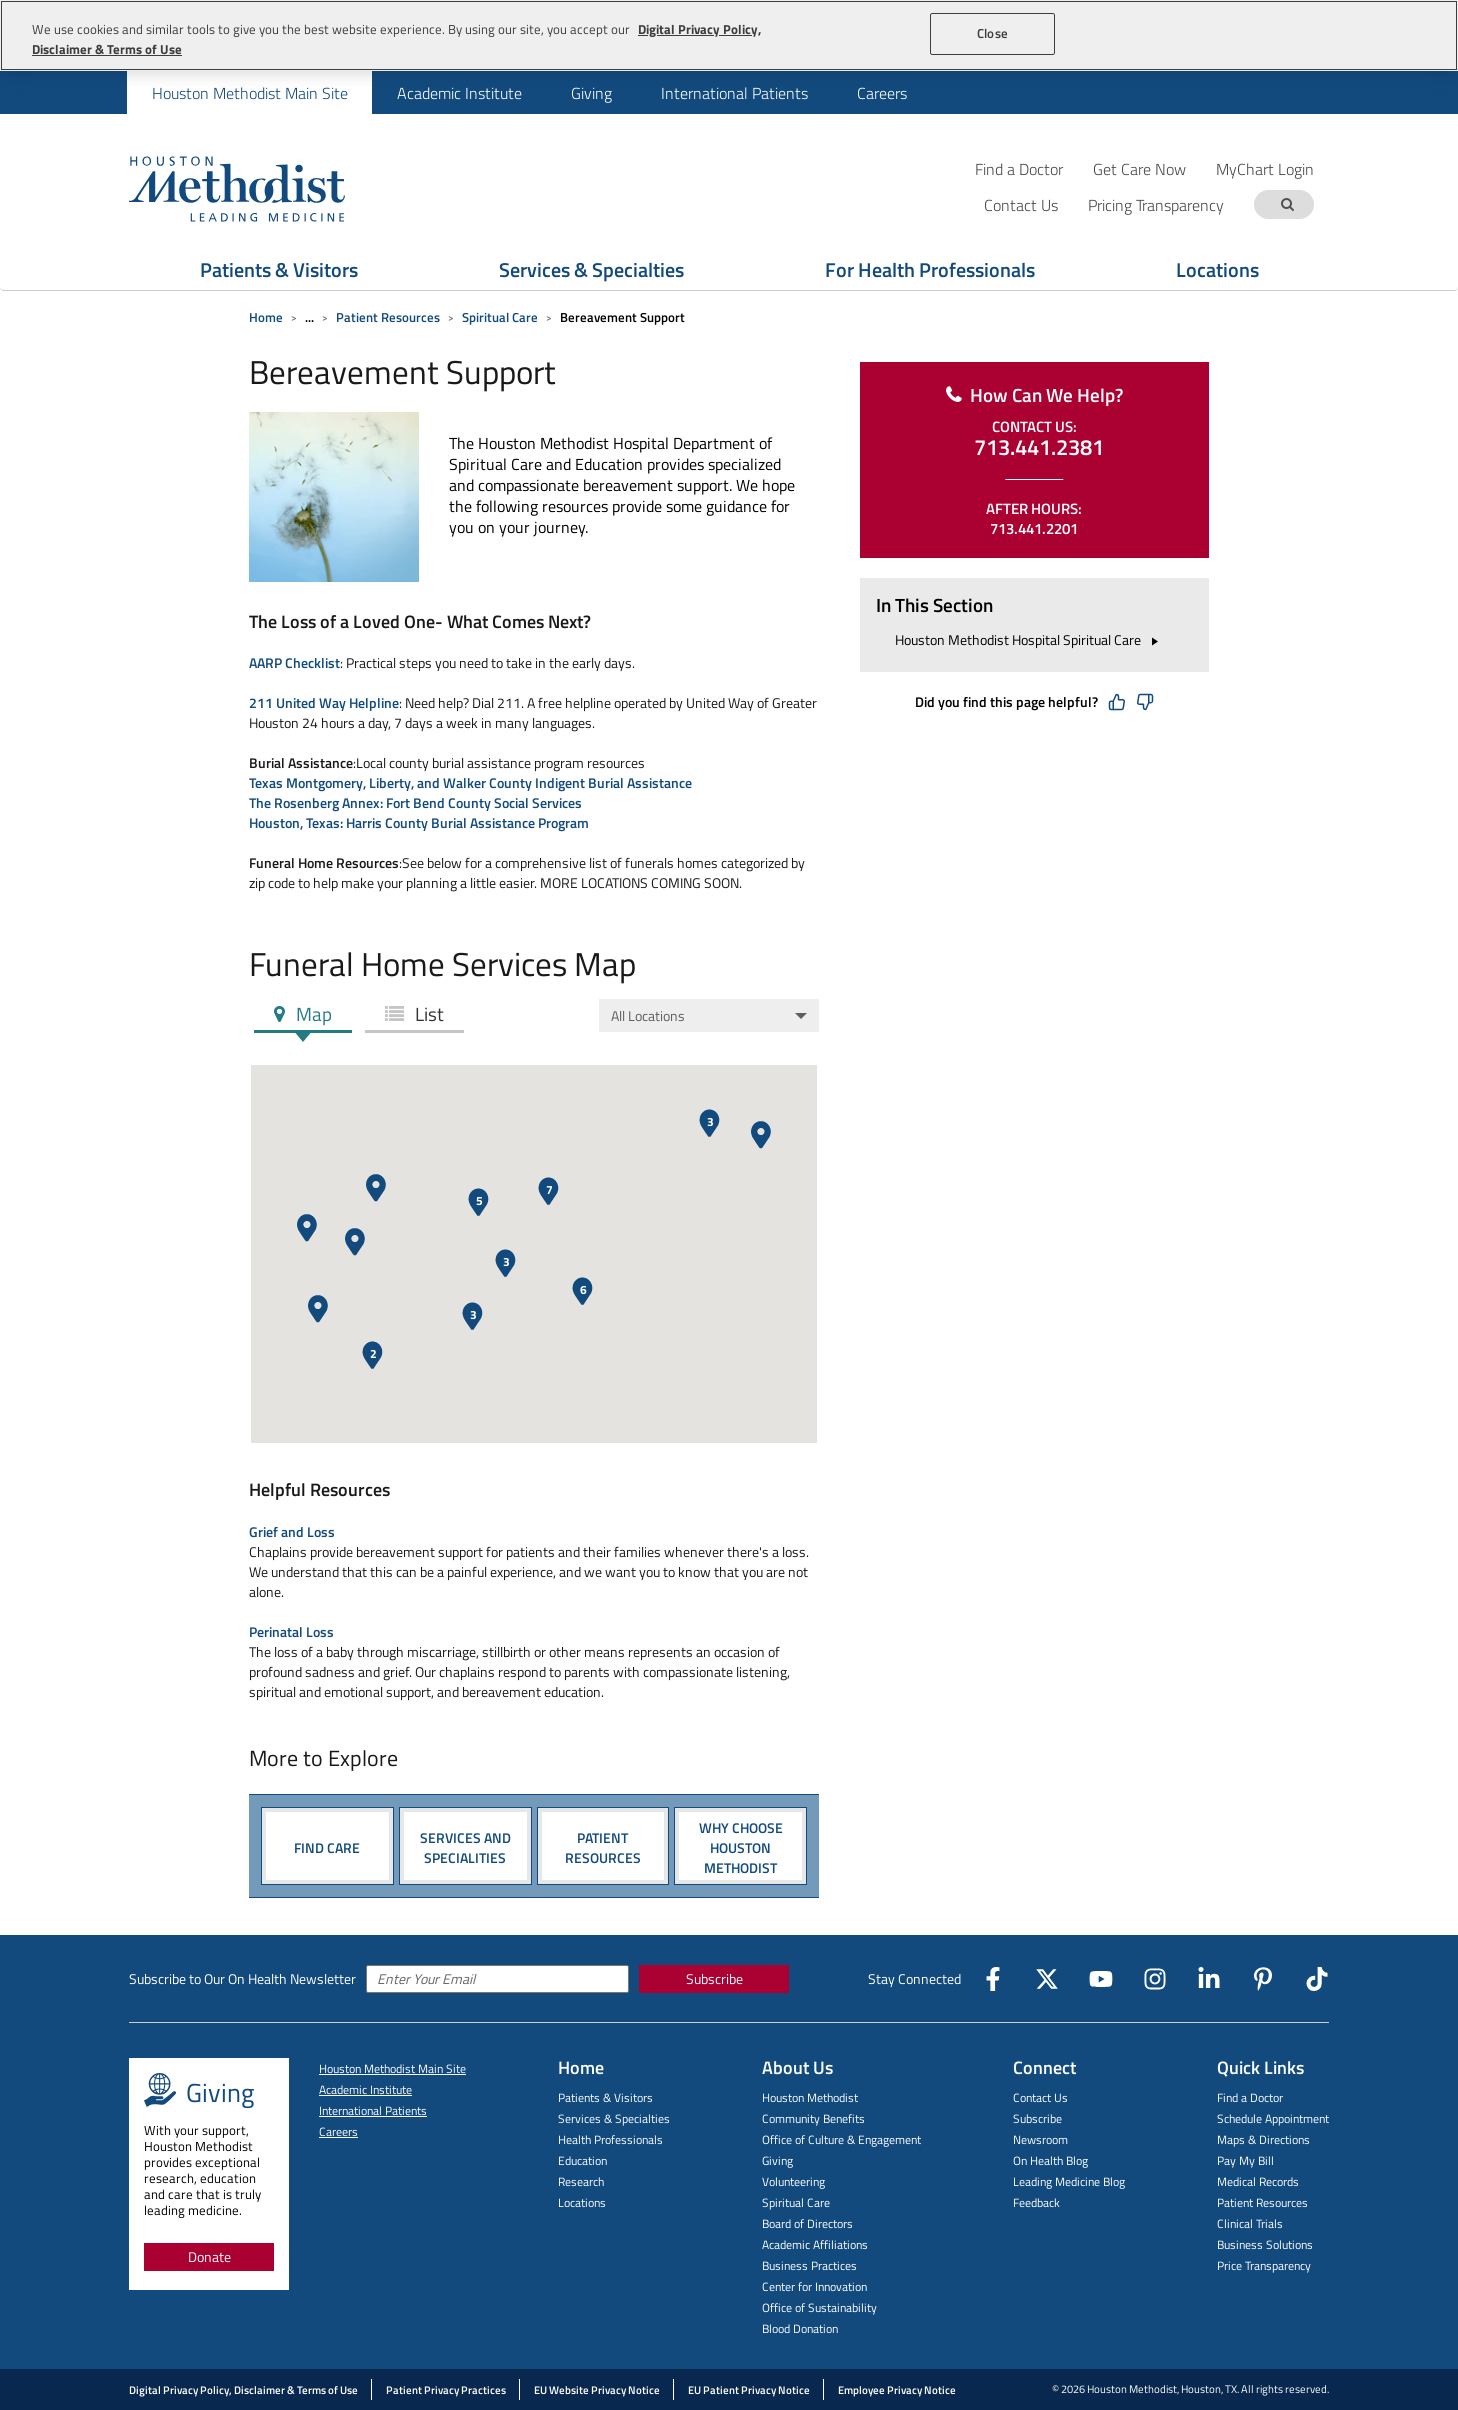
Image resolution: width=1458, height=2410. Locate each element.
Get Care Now (1139, 168)
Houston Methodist (810, 2097)
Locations (582, 2202)
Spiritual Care (500, 317)
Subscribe (714, 1978)
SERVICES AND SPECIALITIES (465, 1846)
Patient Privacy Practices (446, 2390)
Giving (591, 93)
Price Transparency (1264, 2265)
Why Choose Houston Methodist (741, 1846)
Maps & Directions (1263, 2139)
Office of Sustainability (819, 2307)
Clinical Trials (1250, 2223)
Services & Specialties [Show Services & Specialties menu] (591, 269)
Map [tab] (312, 1013)
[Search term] (1287, 204)
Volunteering (793, 2181)
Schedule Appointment (1273, 2118)
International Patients (734, 93)
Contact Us (1040, 2097)
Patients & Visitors (605, 2097)
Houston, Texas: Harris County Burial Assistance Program (419, 822)
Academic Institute (459, 93)
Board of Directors (807, 2223)
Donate (209, 2256)
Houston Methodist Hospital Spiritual (1029, 639)
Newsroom (1040, 2139)
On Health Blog (1050, 2160)
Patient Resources (388, 317)
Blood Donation (800, 2328)
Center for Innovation (814, 2286)
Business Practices (809, 2265)
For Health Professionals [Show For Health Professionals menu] (930, 269)
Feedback (1036, 2202)
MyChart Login (1265, 168)
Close (992, 33)
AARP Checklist (294, 662)
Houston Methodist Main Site (250, 93)
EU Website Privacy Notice (597, 2390)
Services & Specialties (614, 2118)
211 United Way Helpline (324, 702)
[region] (729, 35)
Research (581, 2181)
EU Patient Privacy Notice (749, 2390)
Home (266, 317)
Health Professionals (610, 2139)
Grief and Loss (292, 1531)
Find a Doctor (1019, 168)
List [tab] (427, 1013)
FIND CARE (327, 1846)
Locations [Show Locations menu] (1217, 269)
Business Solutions (1265, 2244)
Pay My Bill (1245, 2160)
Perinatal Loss (291, 1631)
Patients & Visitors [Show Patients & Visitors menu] (279, 269)
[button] (761, 1135)
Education (582, 2160)
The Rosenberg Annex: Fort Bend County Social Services (415, 802)
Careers (882, 93)
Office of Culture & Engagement (841, 2139)
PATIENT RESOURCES (603, 1846)
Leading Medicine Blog (1069, 2181)
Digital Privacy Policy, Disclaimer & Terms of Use (243, 2390)
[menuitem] (249, 92)
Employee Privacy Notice (897, 2390)
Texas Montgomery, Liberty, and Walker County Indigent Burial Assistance (470, 782)
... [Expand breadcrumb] (309, 317)
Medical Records (1258, 2181)
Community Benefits (813, 2118)
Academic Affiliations (815, 2244)
